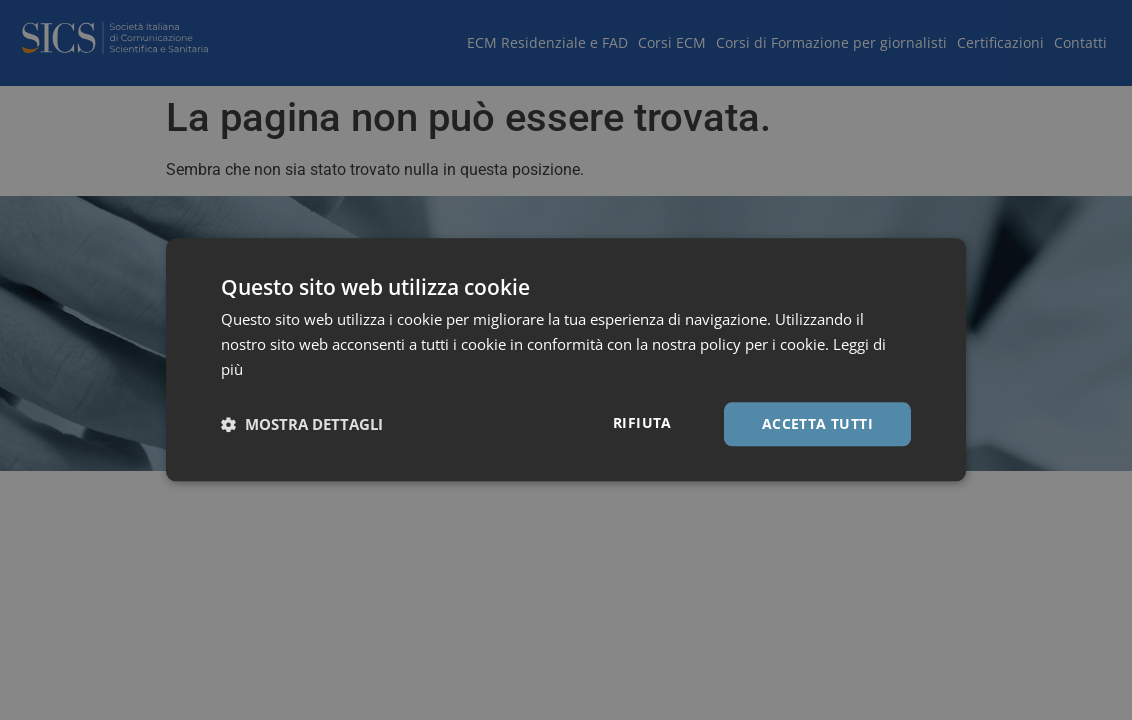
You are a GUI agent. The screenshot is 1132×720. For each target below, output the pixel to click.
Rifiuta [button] (642, 422)
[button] (302, 424)
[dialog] (566, 360)
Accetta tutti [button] (817, 423)
